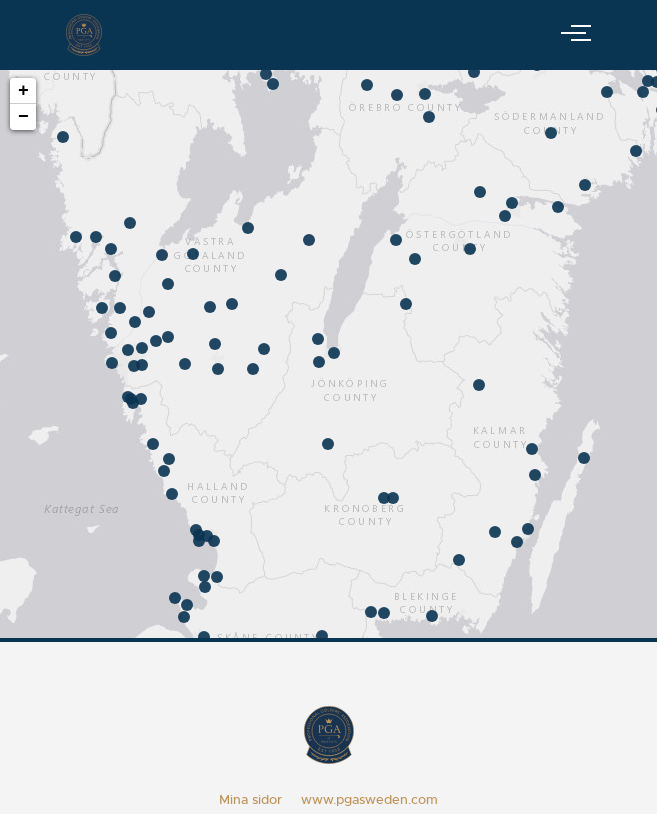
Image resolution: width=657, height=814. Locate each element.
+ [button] (23, 91)
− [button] (23, 117)
